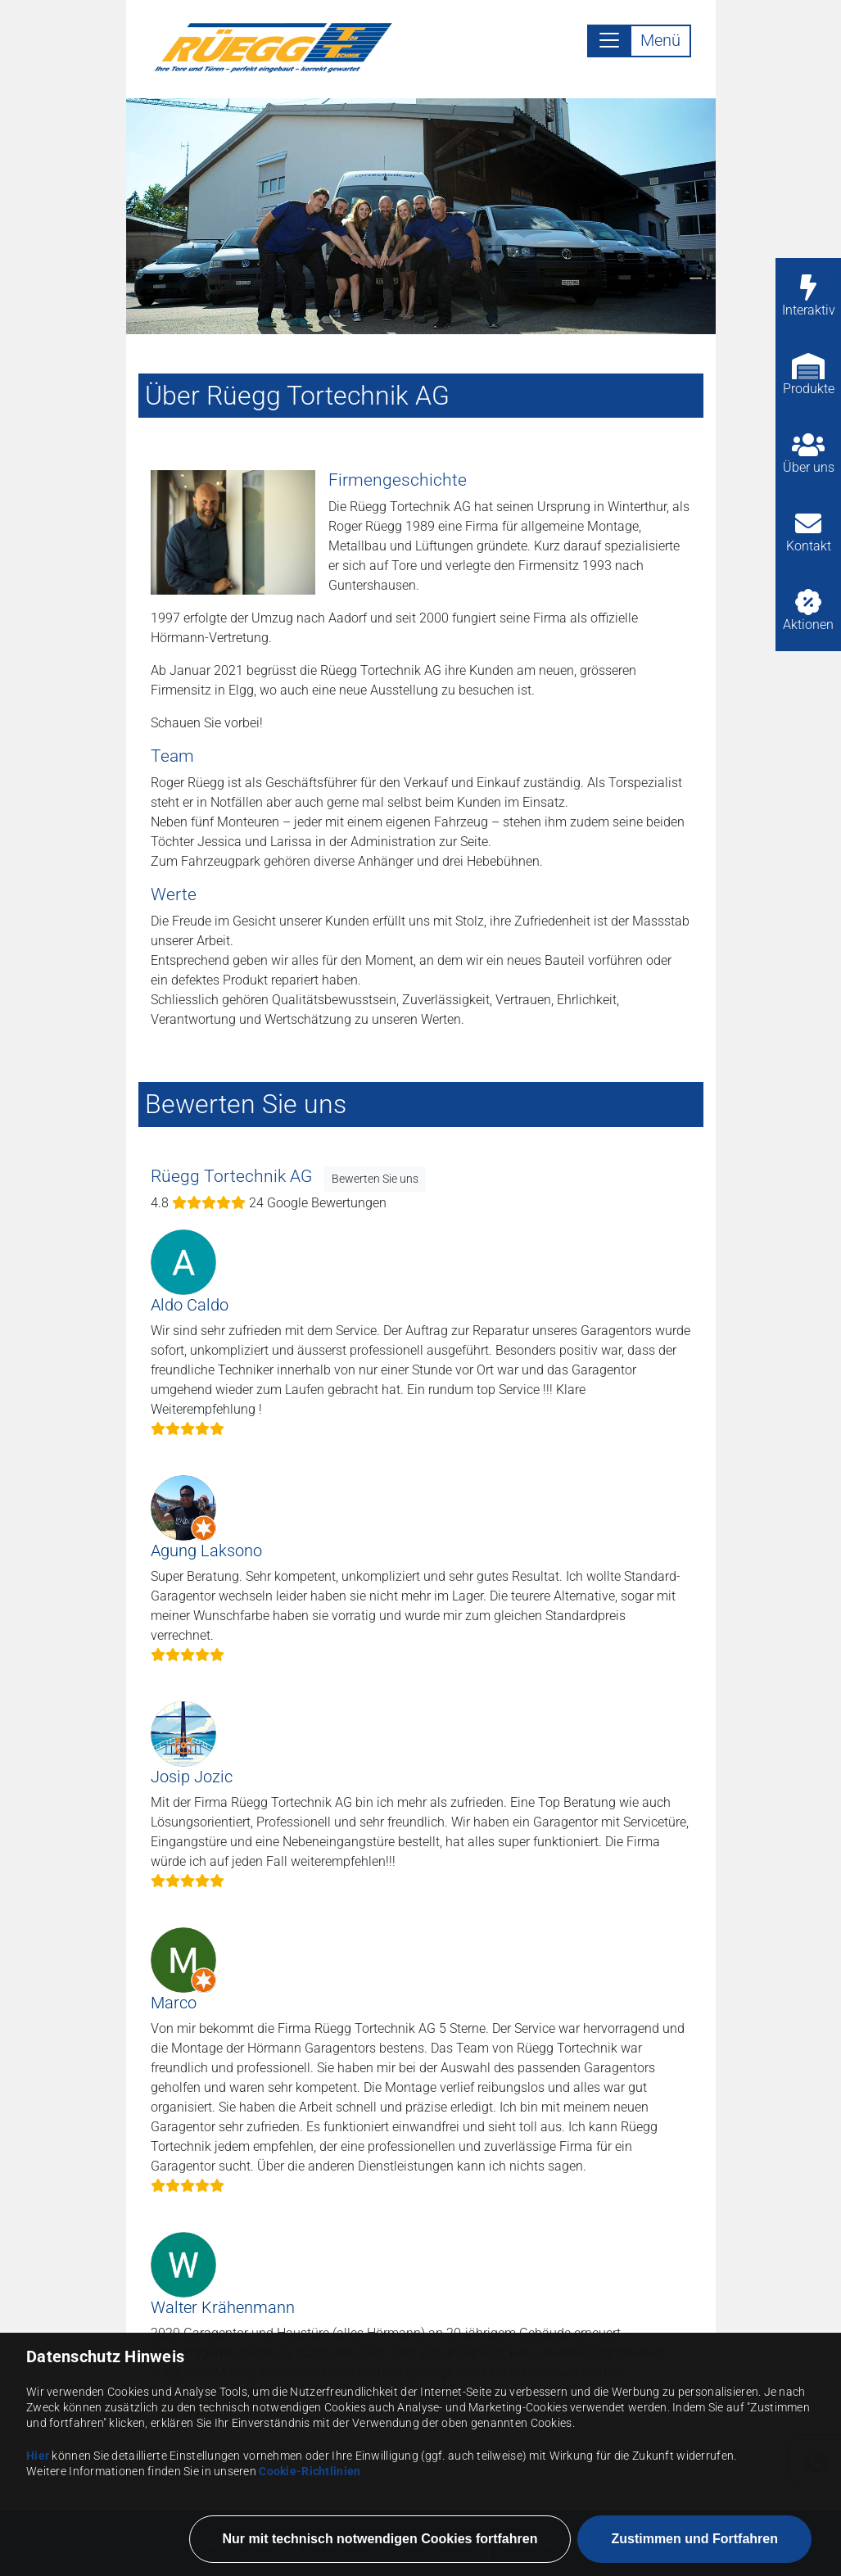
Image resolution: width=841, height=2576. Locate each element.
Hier (37, 2567)
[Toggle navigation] (639, 41)
